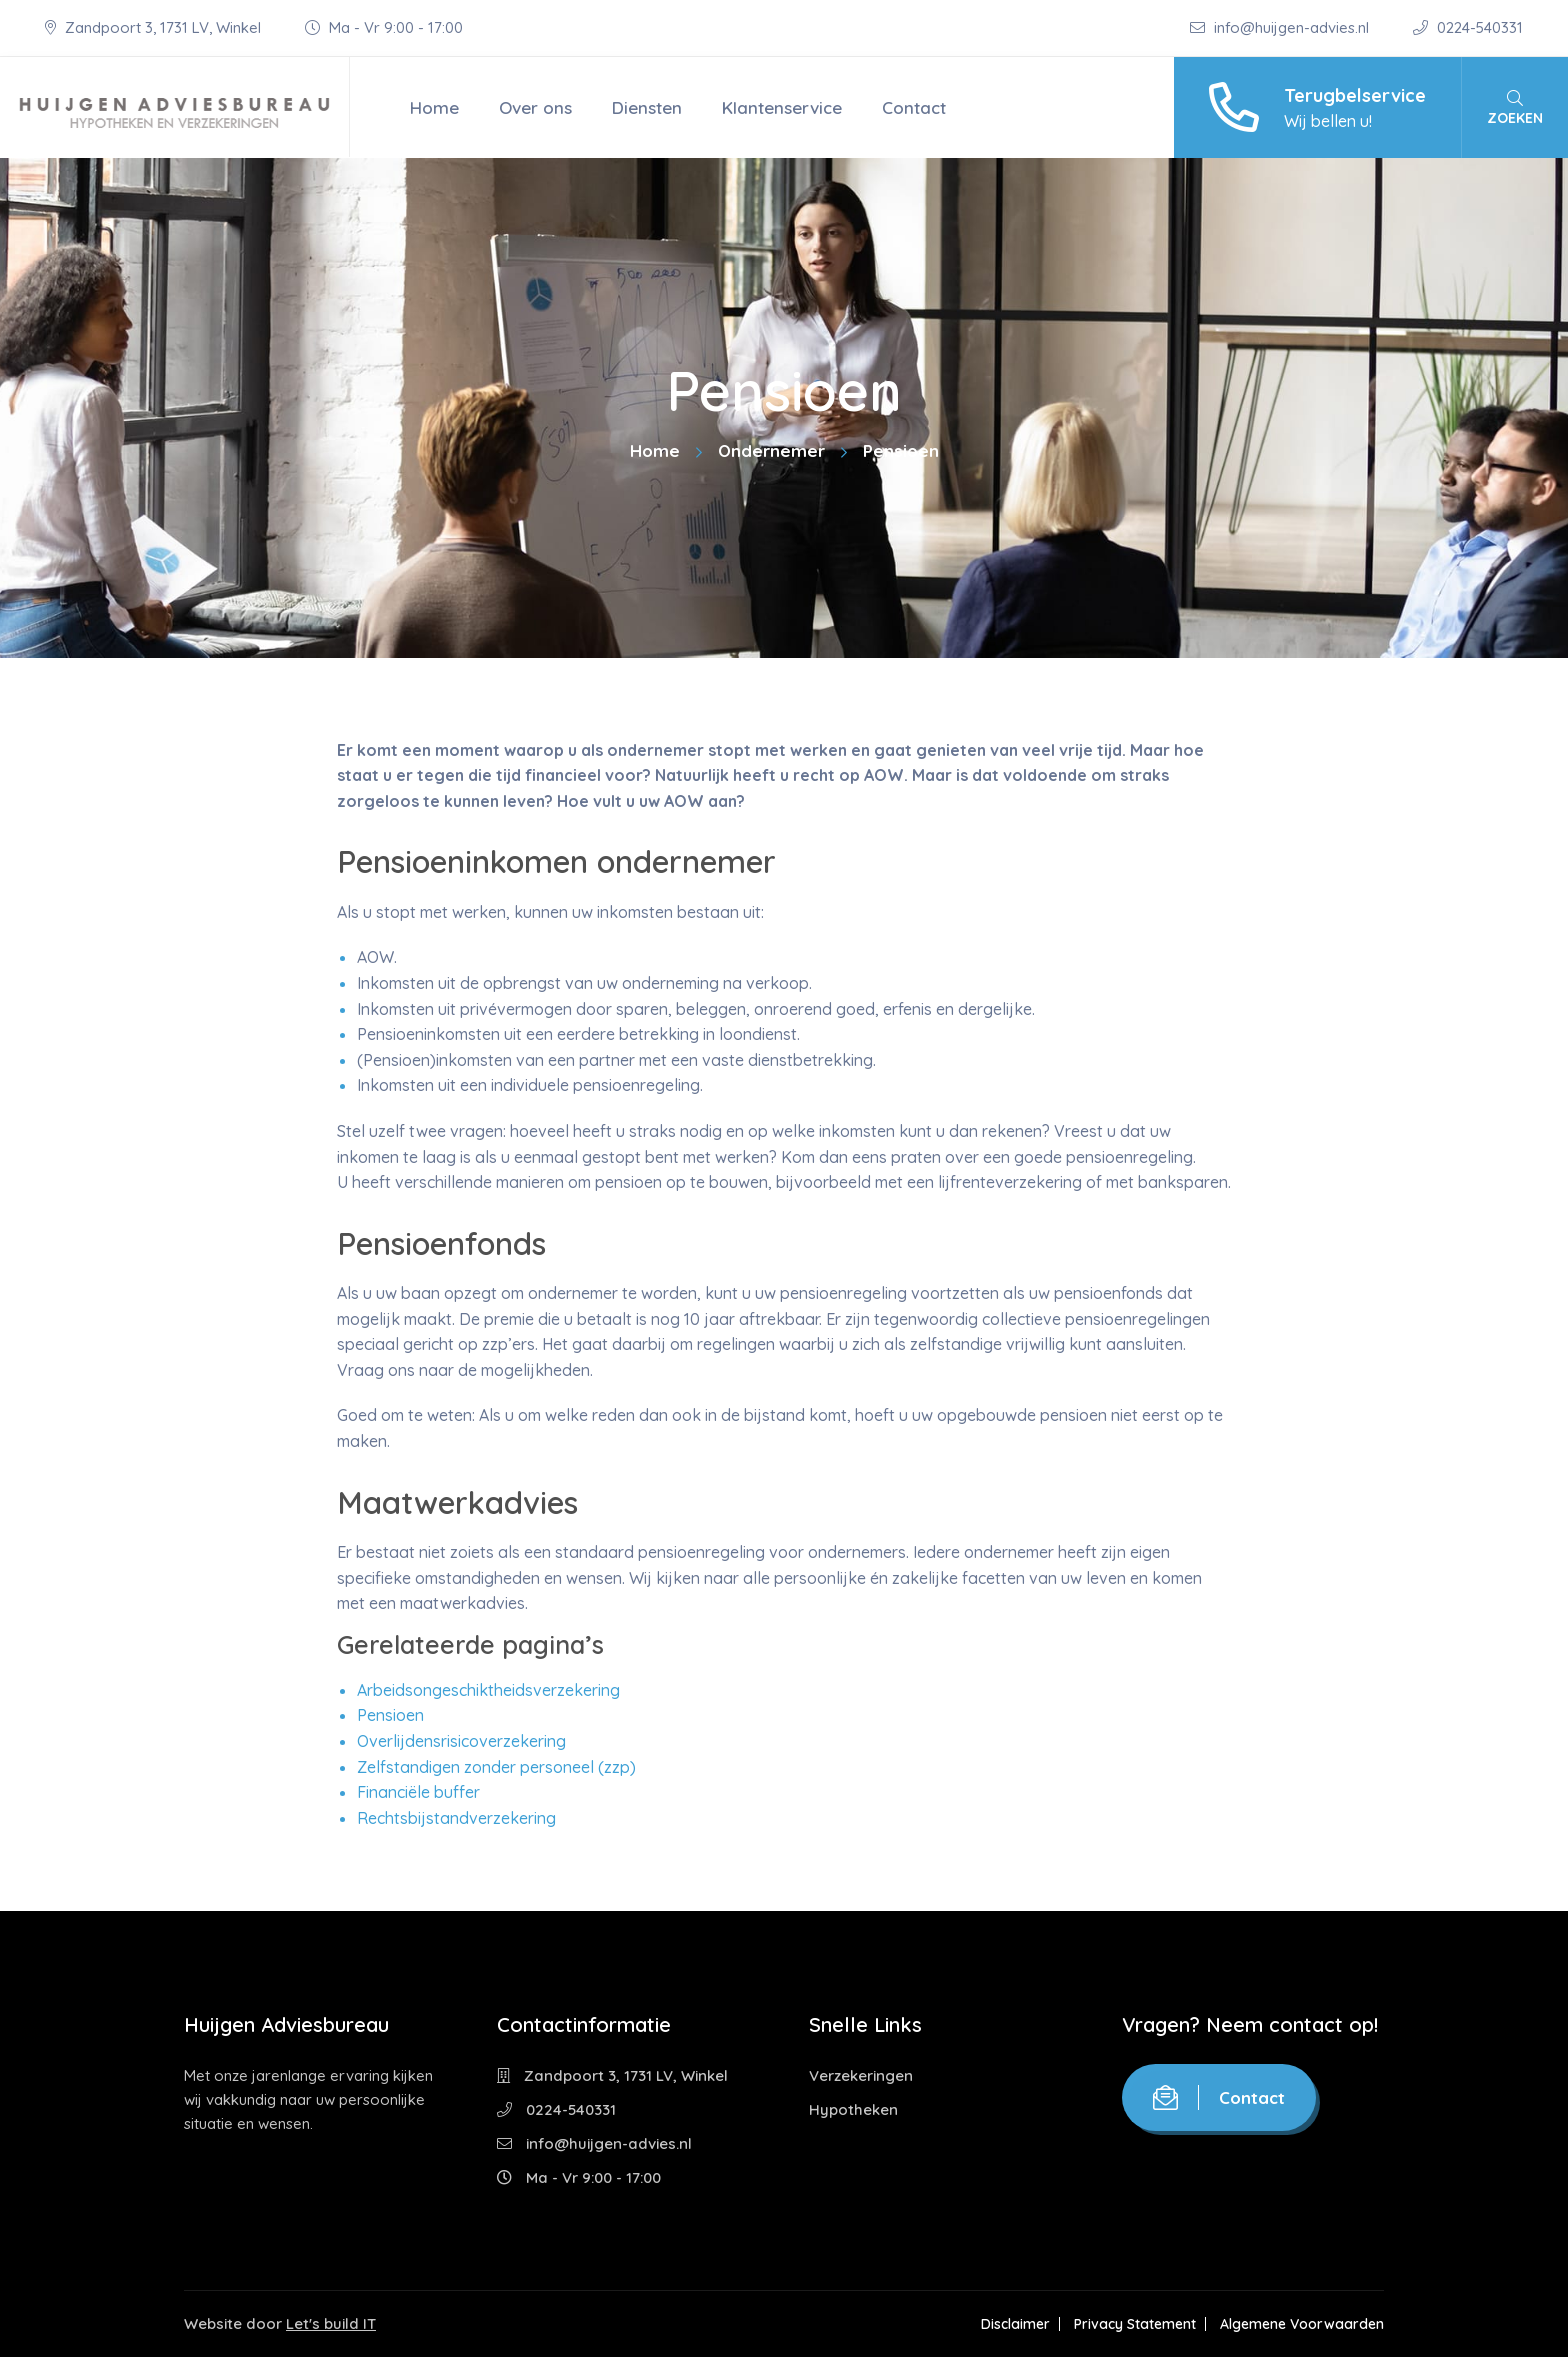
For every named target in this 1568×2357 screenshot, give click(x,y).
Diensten (647, 107)
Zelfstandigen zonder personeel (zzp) (496, 1767)
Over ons (535, 107)
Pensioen (390, 1715)
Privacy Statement (1135, 2324)
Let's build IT (331, 2323)
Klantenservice (782, 107)
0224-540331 (1468, 27)
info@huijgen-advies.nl (1281, 27)
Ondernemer (771, 450)
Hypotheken (853, 2109)
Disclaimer (1015, 2324)
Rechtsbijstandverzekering (456, 1818)
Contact (914, 107)
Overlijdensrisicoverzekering (461, 1741)
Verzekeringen (861, 2075)
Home (434, 107)
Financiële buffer (418, 1792)
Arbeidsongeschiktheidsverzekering (488, 1690)
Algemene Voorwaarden (1302, 2324)
